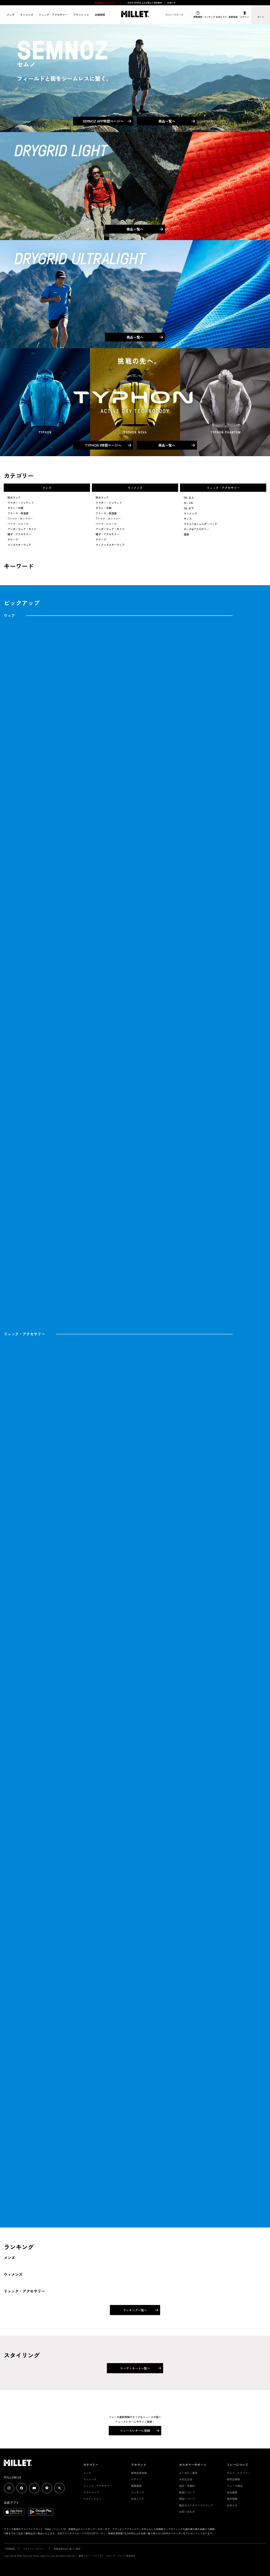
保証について (187, 2499)
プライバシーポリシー (34, 2548)
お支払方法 (185, 2479)
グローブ (13, 539)
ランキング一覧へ (135, 2310)
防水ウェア (14, 497)
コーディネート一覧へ (135, 2368)
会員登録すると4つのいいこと (108, 2)
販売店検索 (233, 2479)
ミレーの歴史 (235, 2486)
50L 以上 (189, 497)
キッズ (188, 518)
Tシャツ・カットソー (20, 518)
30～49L (189, 503)
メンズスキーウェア (19, 545)
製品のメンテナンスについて (196, 2505)
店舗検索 (100, 15)
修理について (187, 2492)
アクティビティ (92, 2499)
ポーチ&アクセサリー (196, 529)
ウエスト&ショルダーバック (200, 524)
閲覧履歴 (136, 2486)
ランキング (137, 2492)
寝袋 (186, 534)
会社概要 (232, 2492)
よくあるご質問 (188, 2473)
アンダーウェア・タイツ (22, 529)
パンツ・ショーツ (18, 524)
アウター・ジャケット (21, 503)
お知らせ (171, 2)
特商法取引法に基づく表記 (67, 2548)
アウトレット (81, 15)
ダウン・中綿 (15, 508)
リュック (53, 15)
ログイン (136, 2479)
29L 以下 (189, 508)
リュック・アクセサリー (97, 2486)
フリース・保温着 (18, 513)
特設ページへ (107, 121)
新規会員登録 (139, 2473)
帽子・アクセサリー (19, 534)
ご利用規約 (9, 2548)
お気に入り (137, 2499)
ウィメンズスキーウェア (110, 545)
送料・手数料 (187, 2486)
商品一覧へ (176, 121)
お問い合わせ (187, 2512)
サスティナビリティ (238, 2473)
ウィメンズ (26, 15)
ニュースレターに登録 (135, 2430)
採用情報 (232, 2499)
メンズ (10, 15)
